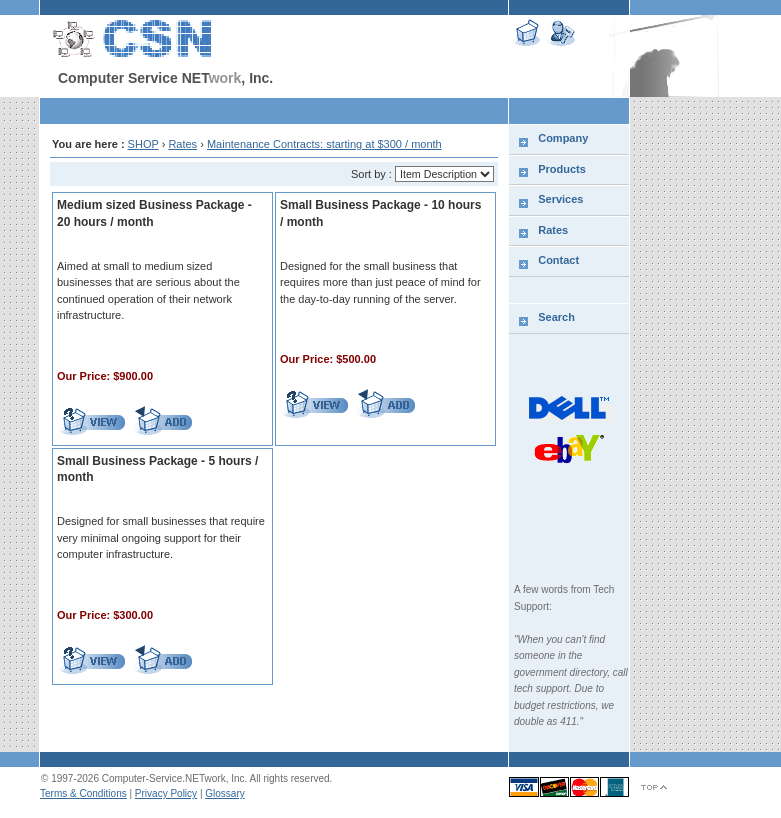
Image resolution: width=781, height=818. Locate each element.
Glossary (224, 793)
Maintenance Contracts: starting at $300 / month (324, 144)
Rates (182, 144)
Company (563, 138)
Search (556, 317)
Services (560, 199)
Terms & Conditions (83, 793)
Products (562, 169)
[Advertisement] (274, 110)
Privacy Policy (166, 793)
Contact (558, 260)
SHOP (143, 144)
